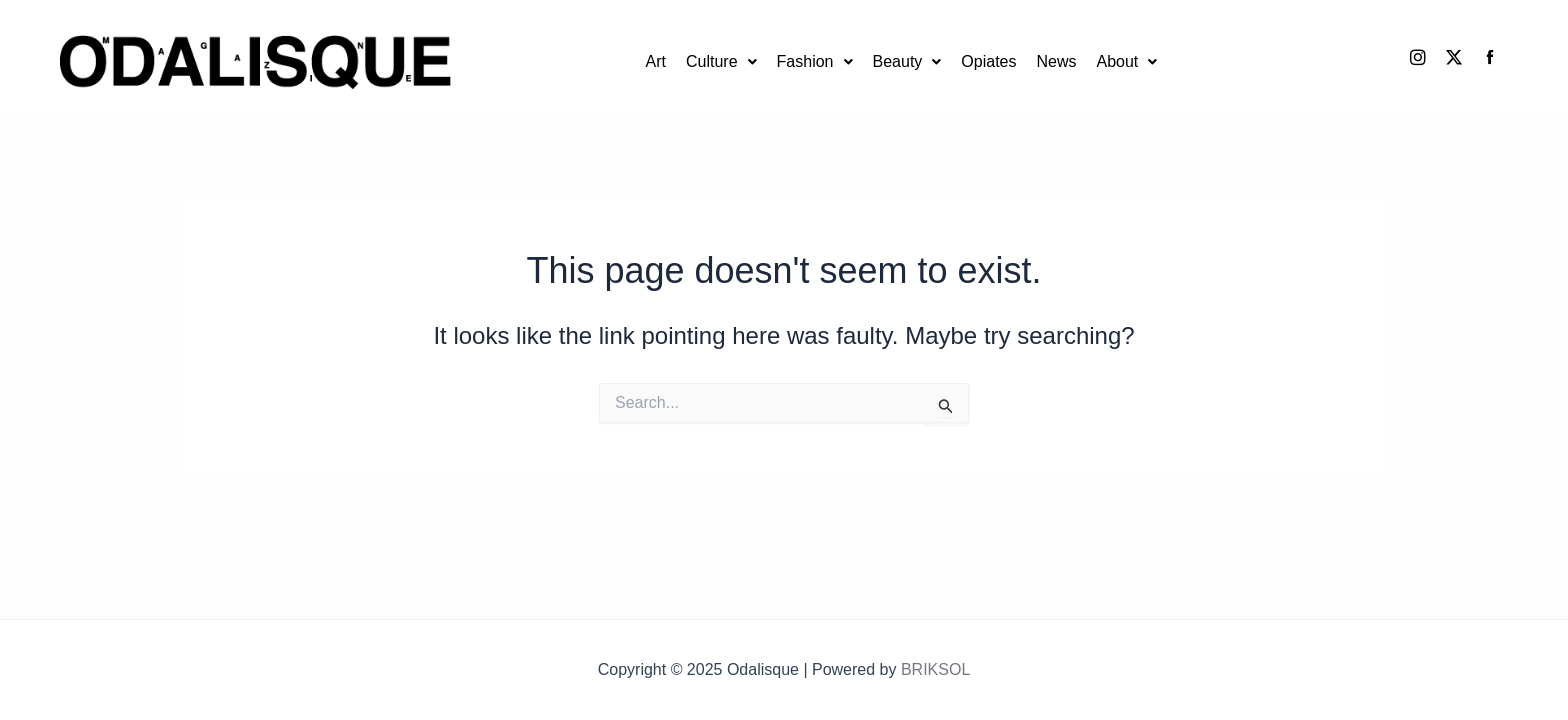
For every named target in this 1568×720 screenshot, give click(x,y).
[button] (721, 62)
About (1126, 62)
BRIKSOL (935, 669)
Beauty (907, 62)
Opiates (988, 62)
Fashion (815, 62)
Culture (721, 62)
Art (656, 62)
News (1056, 62)
